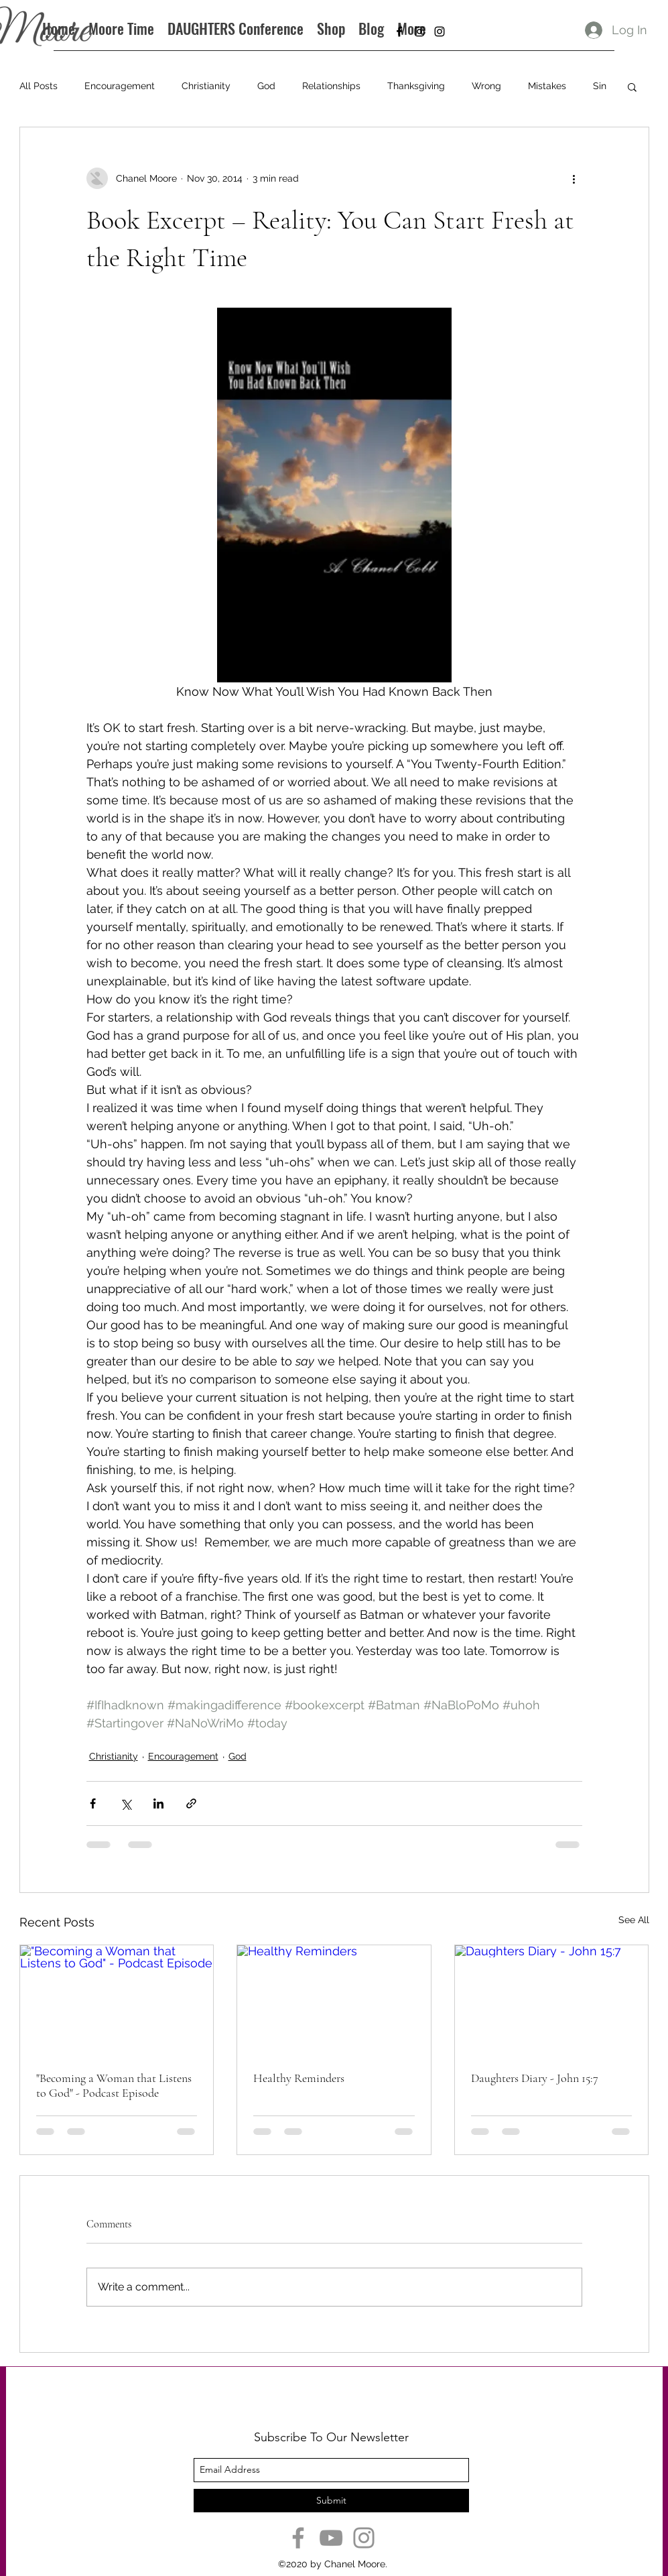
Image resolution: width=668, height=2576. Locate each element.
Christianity (206, 85)
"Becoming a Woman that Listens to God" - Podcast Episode (114, 2085)
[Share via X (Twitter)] (125, 1803)
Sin (599, 85)
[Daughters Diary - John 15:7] (552, 1999)
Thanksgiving (416, 85)
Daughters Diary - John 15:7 (534, 2078)
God (266, 85)
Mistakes (547, 85)
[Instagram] (364, 2538)
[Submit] (331, 2500)
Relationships (331, 85)
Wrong (486, 85)
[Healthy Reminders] (334, 1999)
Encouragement (119, 85)
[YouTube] (331, 2538)
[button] (632, 86)
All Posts (38, 85)
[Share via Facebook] (92, 1803)
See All (633, 1919)
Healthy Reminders (298, 2078)
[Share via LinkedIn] (158, 1803)
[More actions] (574, 178)
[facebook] (399, 31)
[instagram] (419, 31)
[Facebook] (298, 2538)
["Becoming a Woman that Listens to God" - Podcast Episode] (117, 1999)
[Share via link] (191, 1803)
